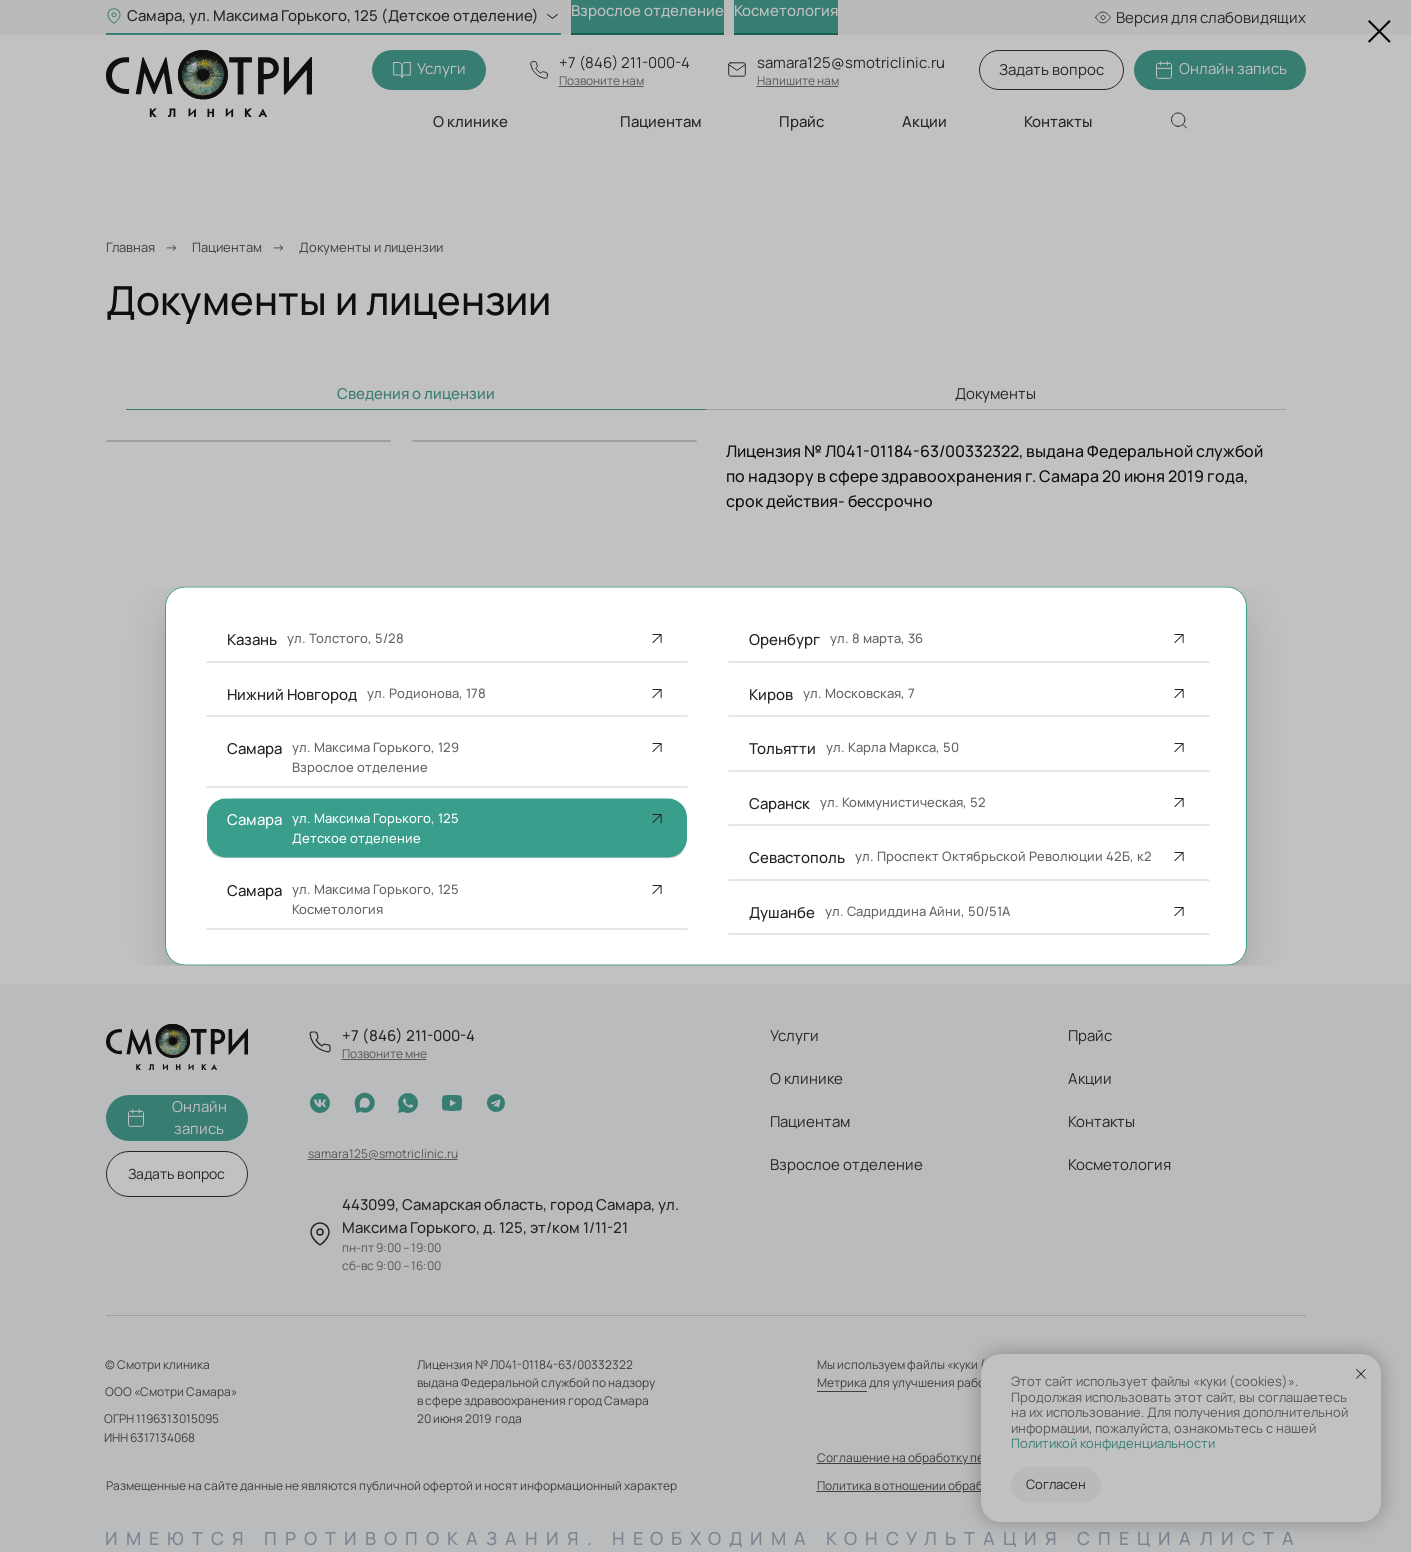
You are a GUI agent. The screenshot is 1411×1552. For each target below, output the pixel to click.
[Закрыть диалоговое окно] (1379, 31)
